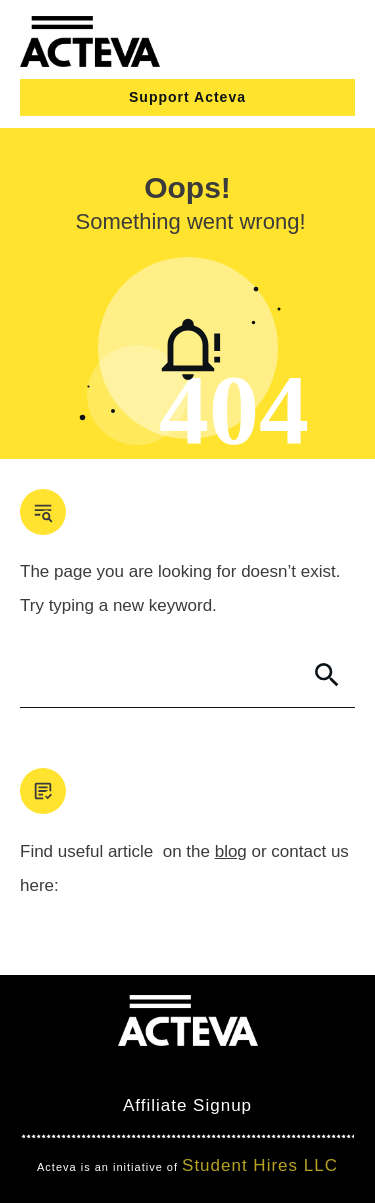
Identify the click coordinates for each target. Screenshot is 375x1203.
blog (231, 851)
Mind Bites (87, 1069)
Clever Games (205, 1069)
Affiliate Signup (187, 1105)
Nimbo (304, 1069)
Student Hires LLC (260, 1165)
